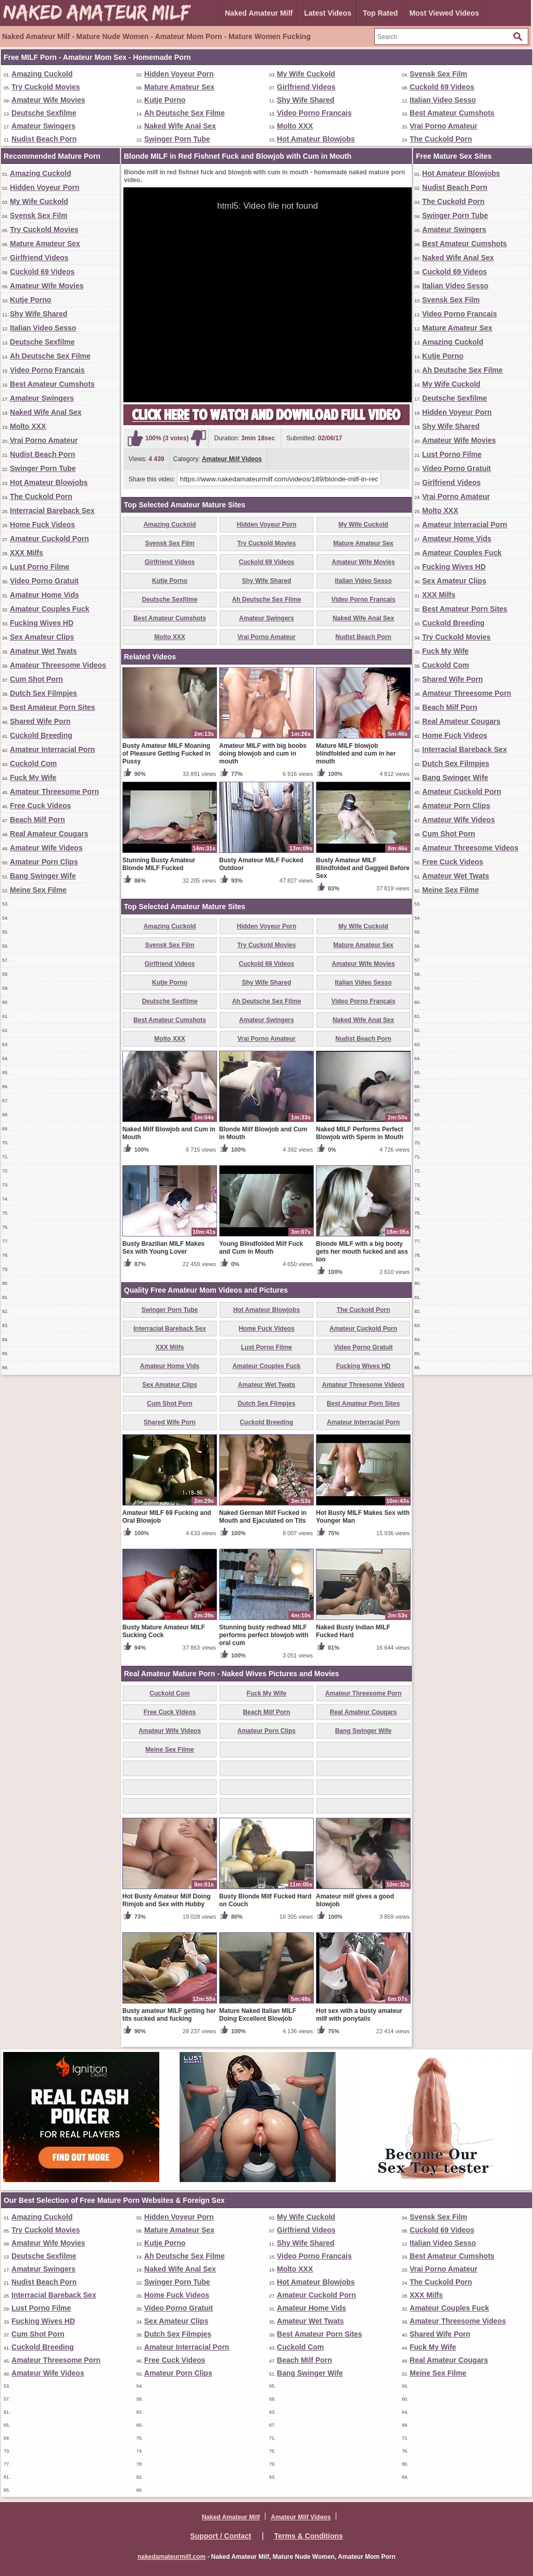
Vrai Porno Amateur (443, 126)
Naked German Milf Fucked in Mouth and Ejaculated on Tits (263, 1516)
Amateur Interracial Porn (52, 749)
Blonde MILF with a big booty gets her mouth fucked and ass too (362, 1251)
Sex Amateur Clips (42, 637)
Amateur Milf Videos (232, 459)
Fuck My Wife (33, 777)
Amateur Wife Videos (46, 848)
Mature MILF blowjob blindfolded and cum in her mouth (356, 753)
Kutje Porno (164, 100)
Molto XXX (295, 126)
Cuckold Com (33, 763)
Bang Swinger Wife (43, 876)
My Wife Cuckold (306, 74)
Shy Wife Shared (305, 100)
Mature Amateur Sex (179, 87)
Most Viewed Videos (444, 13)
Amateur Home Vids (44, 595)
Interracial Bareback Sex (52, 510)
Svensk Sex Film (438, 74)
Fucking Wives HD (41, 623)
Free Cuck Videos (40, 805)
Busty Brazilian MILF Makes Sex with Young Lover (163, 1247)
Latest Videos (327, 13)
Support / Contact (220, 2536)
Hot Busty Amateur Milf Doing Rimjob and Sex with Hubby (166, 1900)
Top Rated (380, 13)
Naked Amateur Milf (259, 13)
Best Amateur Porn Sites (52, 707)
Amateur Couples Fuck (49, 609)
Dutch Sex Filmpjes (43, 693)
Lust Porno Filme (39, 567)
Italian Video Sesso (443, 100)
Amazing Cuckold (41, 74)
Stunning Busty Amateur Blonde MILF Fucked (158, 864)
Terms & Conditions (308, 2536)
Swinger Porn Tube (177, 139)
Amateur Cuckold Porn (49, 538)
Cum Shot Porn (36, 679)
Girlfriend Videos (306, 87)
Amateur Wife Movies (48, 100)
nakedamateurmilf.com (171, 2556)
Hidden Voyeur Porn (179, 74)
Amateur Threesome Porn (54, 791)
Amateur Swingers (43, 126)
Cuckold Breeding (41, 735)
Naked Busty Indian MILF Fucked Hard (353, 1631)
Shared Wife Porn (40, 721)
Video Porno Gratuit (44, 581)
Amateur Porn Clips (44, 862)
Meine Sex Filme (38, 890)
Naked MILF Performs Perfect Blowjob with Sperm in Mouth (359, 1133)
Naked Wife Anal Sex (180, 126)
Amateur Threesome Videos (58, 665)
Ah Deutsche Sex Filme (184, 113)
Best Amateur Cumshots (452, 113)
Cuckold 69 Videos (442, 87)
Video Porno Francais (314, 113)
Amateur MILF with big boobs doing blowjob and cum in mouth (263, 753)
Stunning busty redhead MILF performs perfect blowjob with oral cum (263, 1635)
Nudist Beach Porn (44, 139)
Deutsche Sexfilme (44, 113)
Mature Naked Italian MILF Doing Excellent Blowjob (257, 2014)
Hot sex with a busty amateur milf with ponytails (359, 2014)
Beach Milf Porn (37, 819)
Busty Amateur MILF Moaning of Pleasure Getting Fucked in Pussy (166, 753)
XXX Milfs (26, 553)
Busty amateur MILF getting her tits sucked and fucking (169, 2014)
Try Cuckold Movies (45, 87)
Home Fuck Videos (42, 524)
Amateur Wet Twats (43, 651)
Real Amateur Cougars (49, 834)
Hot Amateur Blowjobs (316, 139)
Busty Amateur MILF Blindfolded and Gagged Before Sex (363, 868)
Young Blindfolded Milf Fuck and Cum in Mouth (261, 1247)
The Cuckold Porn (441, 139)
